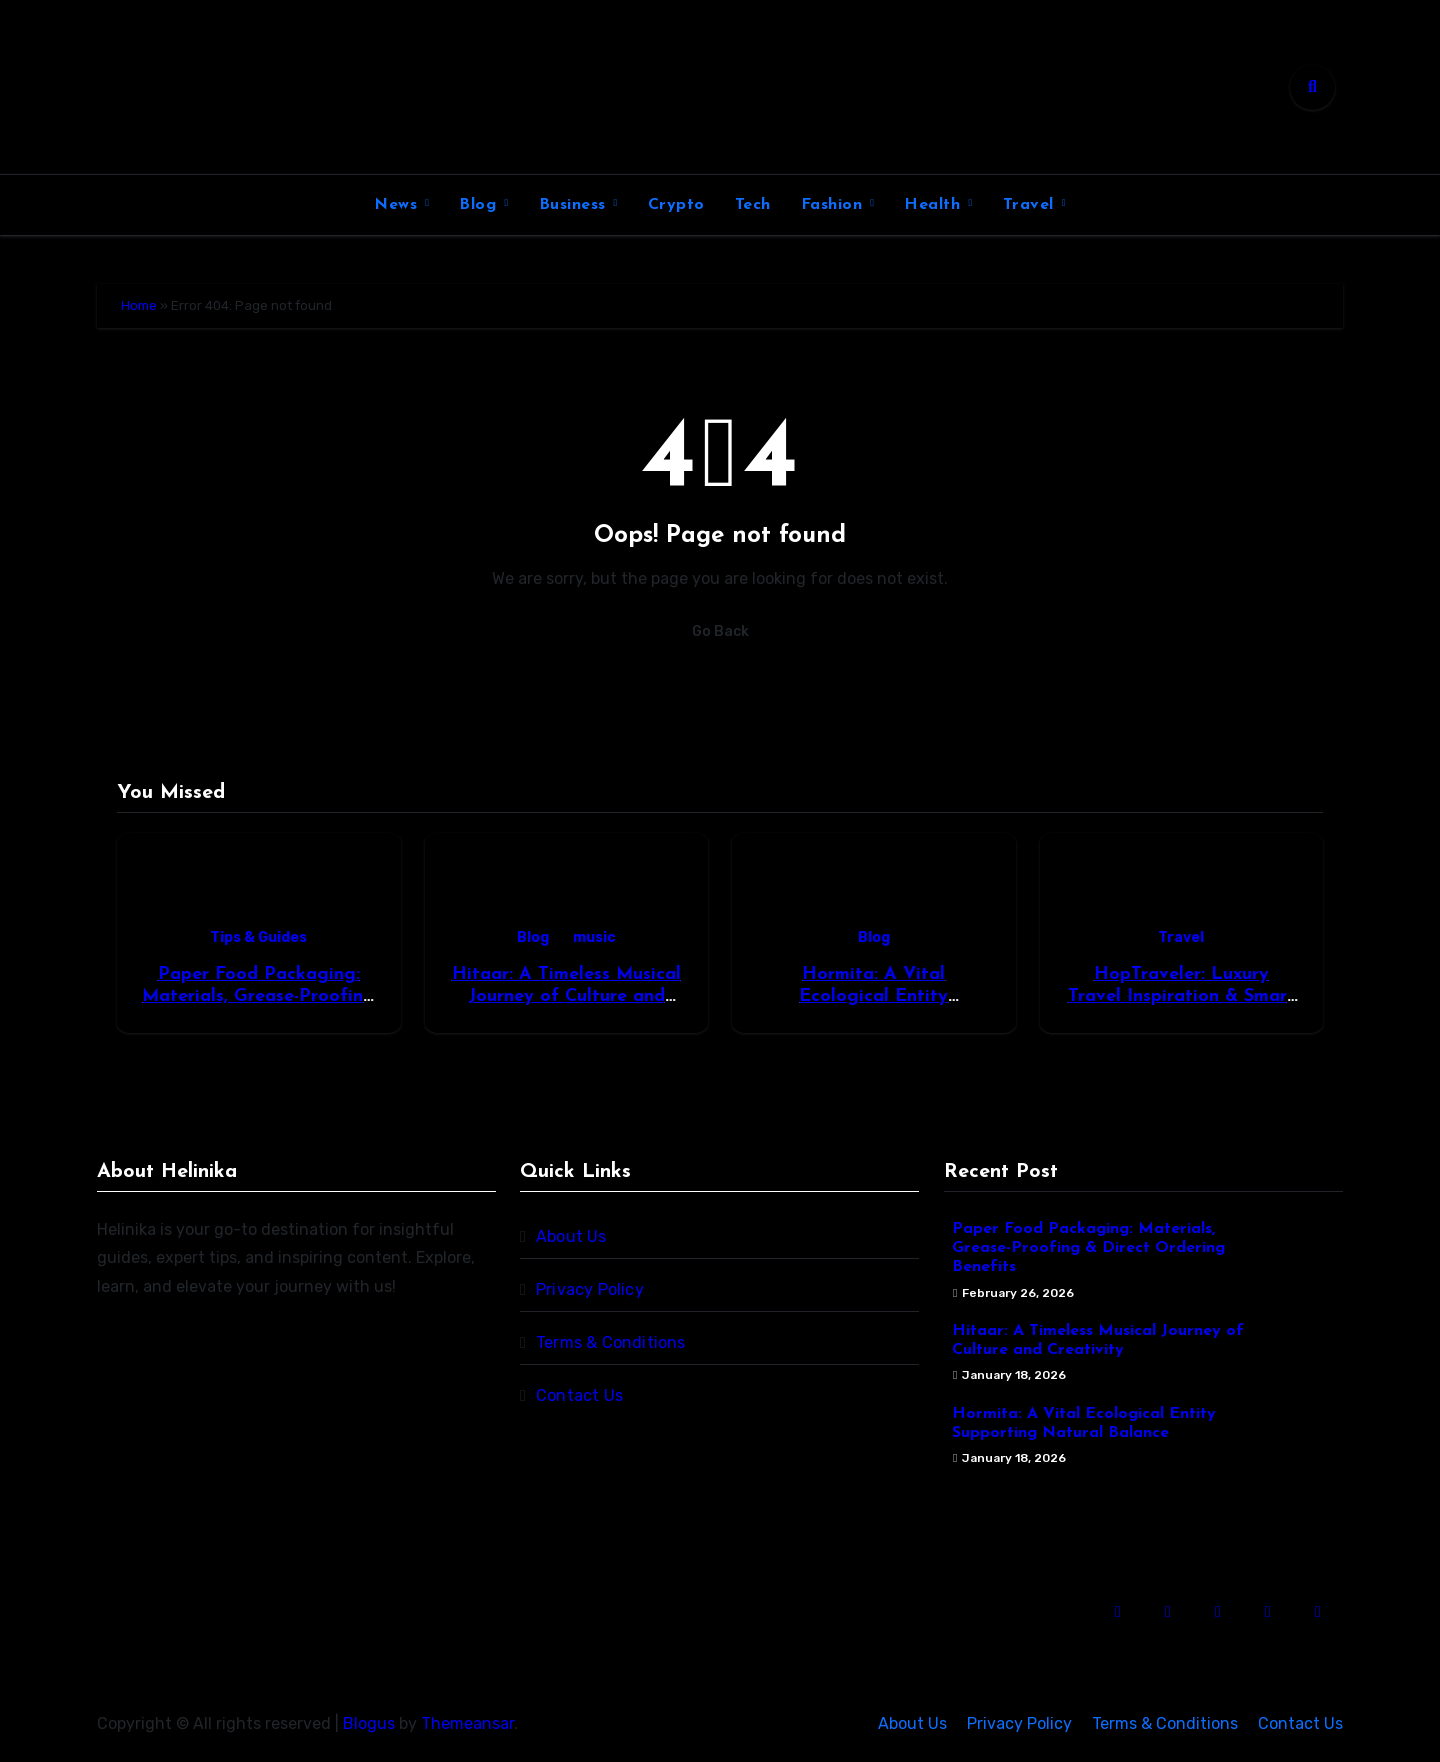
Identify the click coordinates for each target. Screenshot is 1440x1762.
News (398, 205)
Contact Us (579, 1395)
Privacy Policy (590, 1289)
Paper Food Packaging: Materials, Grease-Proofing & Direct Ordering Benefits (258, 996)
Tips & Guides (258, 937)
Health (935, 205)
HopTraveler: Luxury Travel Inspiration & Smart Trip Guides (1181, 996)
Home (139, 305)
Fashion (834, 205)
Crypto (676, 205)
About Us (571, 1236)
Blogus (369, 1723)
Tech (753, 205)
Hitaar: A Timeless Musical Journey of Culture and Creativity (566, 996)
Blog (480, 205)
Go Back (720, 631)
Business (575, 205)
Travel (1031, 205)
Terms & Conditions (611, 1342)
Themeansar (467, 1723)
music (594, 937)
